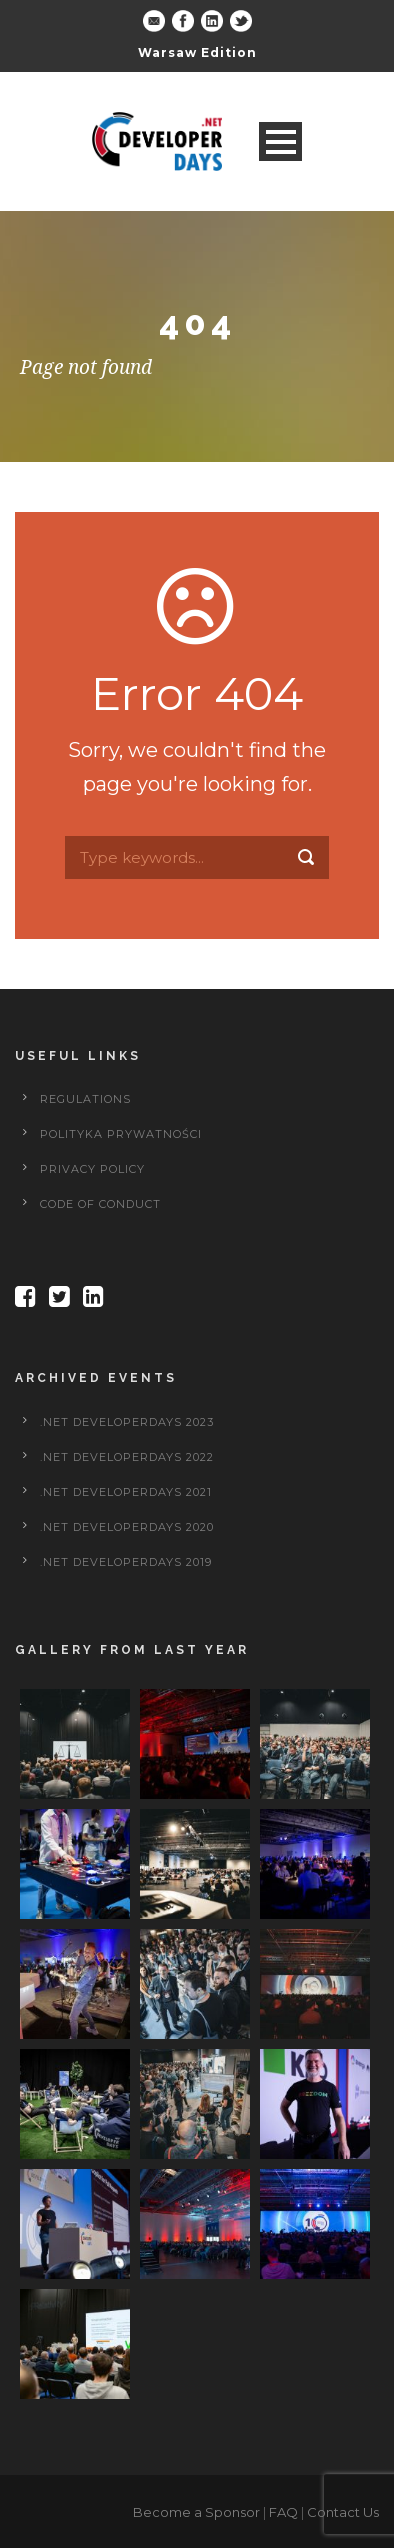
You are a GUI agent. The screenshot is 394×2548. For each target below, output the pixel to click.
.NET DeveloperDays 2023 (127, 1422)
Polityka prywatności (121, 1134)
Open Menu (280, 141)
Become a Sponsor (196, 2512)
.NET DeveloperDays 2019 (126, 1562)
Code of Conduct (100, 1204)
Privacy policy (92, 1169)
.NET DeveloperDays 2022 (127, 1457)
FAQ (283, 2512)
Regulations (85, 1099)
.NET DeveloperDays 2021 (126, 1492)
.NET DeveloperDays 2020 (127, 1527)
